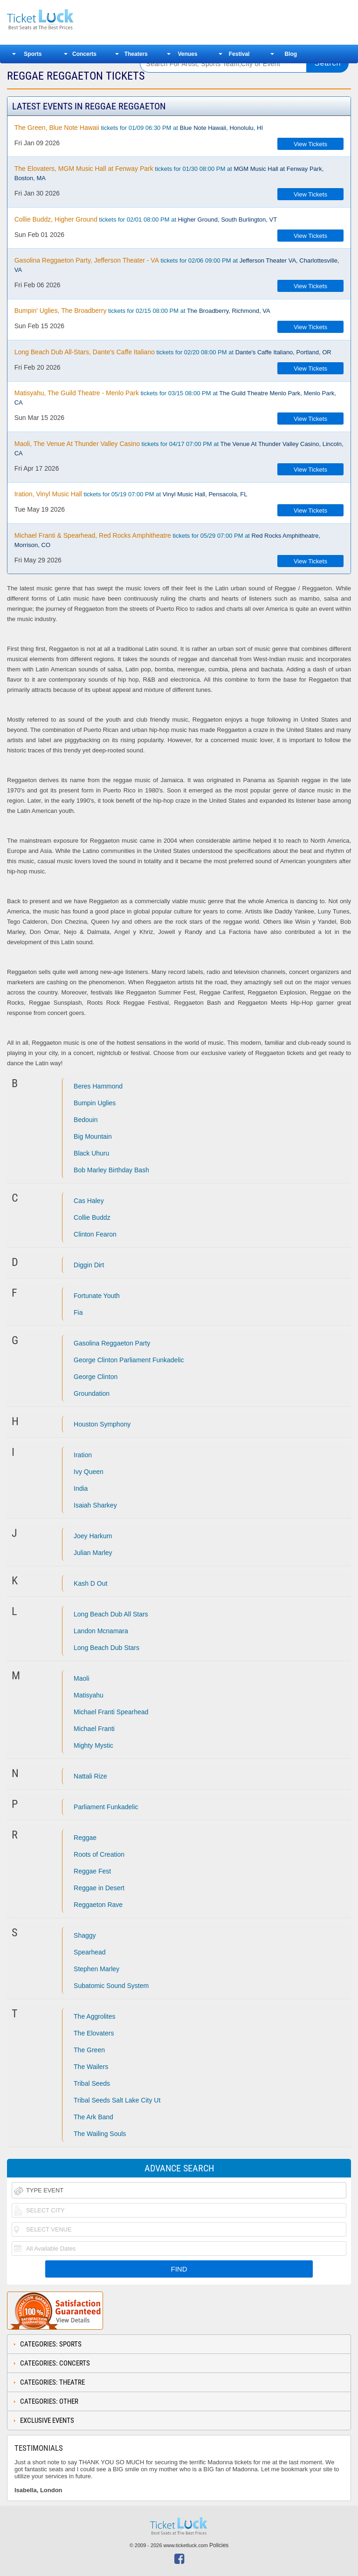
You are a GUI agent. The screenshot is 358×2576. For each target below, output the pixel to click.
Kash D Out (90, 1583)
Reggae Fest (92, 1871)
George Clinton (95, 1376)
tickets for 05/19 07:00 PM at (131, 494)
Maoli (81, 1678)
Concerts (84, 54)
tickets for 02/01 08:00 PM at (145, 219)
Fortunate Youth (97, 1295)
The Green (89, 2050)
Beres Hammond (98, 1086)
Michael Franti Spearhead (111, 1712)
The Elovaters (94, 2033)
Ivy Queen (88, 1471)
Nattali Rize (90, 1776)
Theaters (136, 54)
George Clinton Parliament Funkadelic (129, 1360)
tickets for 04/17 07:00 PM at (179, 448)
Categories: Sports (51, 2344)
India (81, 1488)
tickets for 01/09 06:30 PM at (138, 127)
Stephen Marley (96, 1969)
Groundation (92, 1393)
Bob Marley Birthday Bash (111, 1170)
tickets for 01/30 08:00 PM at (169, 173)
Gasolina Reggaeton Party (112, 1343)
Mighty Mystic (93, 1745)
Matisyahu (88, 1695)
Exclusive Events (47, 2420)
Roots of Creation (99, 1854)
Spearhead (90, 1952)
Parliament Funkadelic (106, 1807)
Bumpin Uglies (95, 1103)
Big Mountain (93, 1136)
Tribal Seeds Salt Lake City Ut (117, 2100)
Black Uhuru (91, 1153)
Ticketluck (67, 19)
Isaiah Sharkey (95, 1505)
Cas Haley (89, 1200)
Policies (218, 2545)
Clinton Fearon (95, 1234)
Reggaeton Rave (98, 1904)
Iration (83, 1455)
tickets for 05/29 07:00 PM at (167, 540)
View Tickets (310, 144)
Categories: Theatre (52, 2382)
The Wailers (91, 2066)
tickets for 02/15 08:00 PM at (142, 310)
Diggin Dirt (89, 1265)
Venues (187, 54)
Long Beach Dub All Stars (111, 1614)
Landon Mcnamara (101, 1631)
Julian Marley (93, 1552)
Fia (78, 1312)
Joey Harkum (93, 1536)
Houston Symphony (102, 1424)
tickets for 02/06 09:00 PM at (176, 265)
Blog (290, 54)
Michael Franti (94, 1728)
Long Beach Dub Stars (106, 1647)
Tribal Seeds (92, 2083)
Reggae (85, 1837)
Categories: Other (49, 2401)
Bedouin (85, 1119)
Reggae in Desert (99, 1888)
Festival (239, 54)
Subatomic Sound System (111, 1985)
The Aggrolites (95, 2016)
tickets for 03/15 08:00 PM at (175, 397)
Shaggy (85, 1935)
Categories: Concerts (55, 2363)
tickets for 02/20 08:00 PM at (172, 352)
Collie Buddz (92, 1217)
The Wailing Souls (100, 2133)
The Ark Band (93, 2117)
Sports (32, 54)
